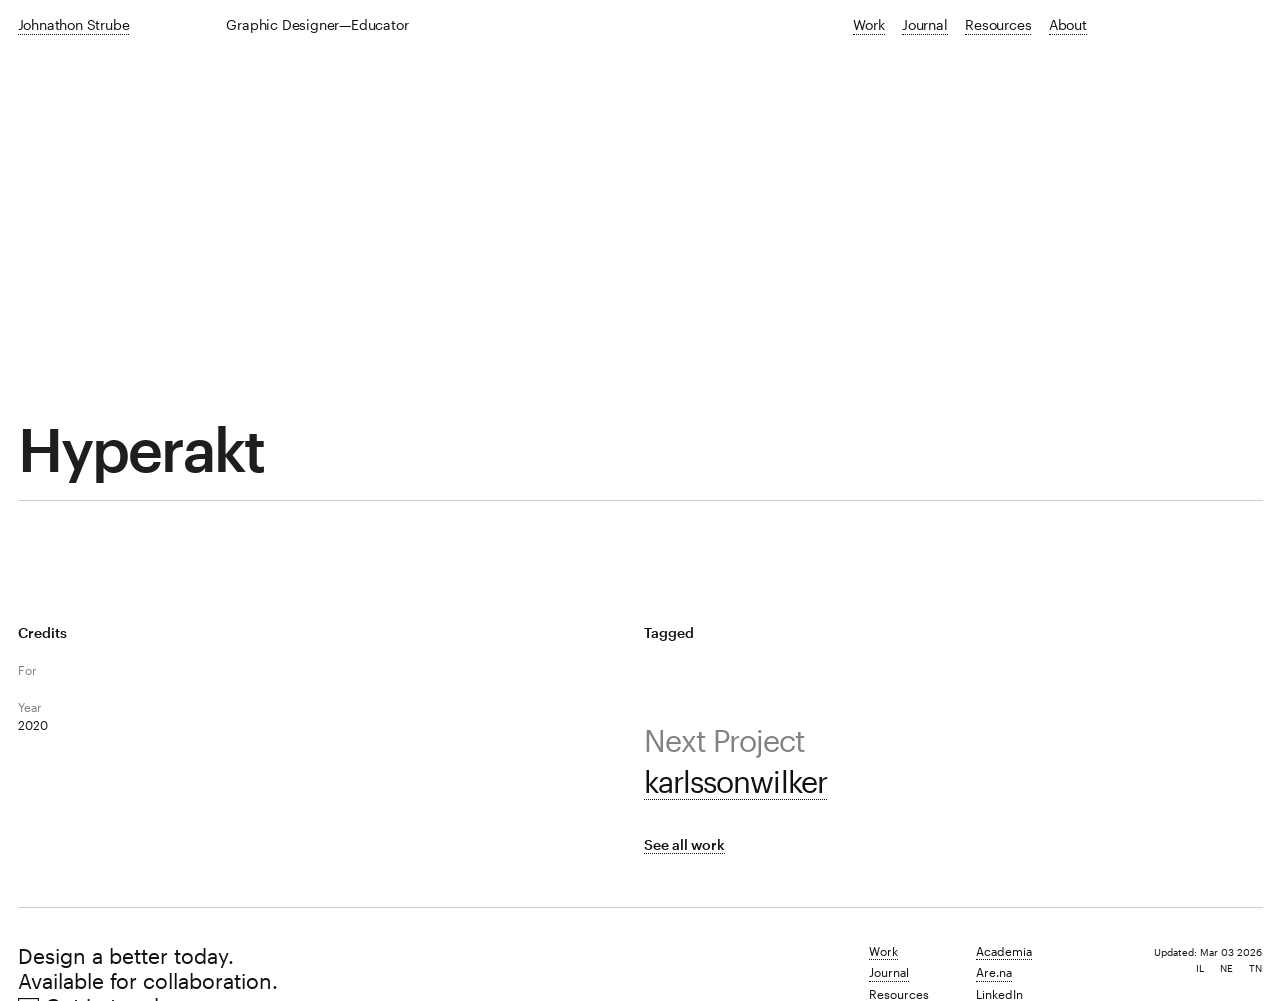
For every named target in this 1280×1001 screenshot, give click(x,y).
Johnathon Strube (74, 24)
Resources (998, 24)
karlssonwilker (735, 781)
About (1068, 24)
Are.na (994, 972)
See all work (684, 844)
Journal (925, 24)
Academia (1004, 951)
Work (868, 24)
